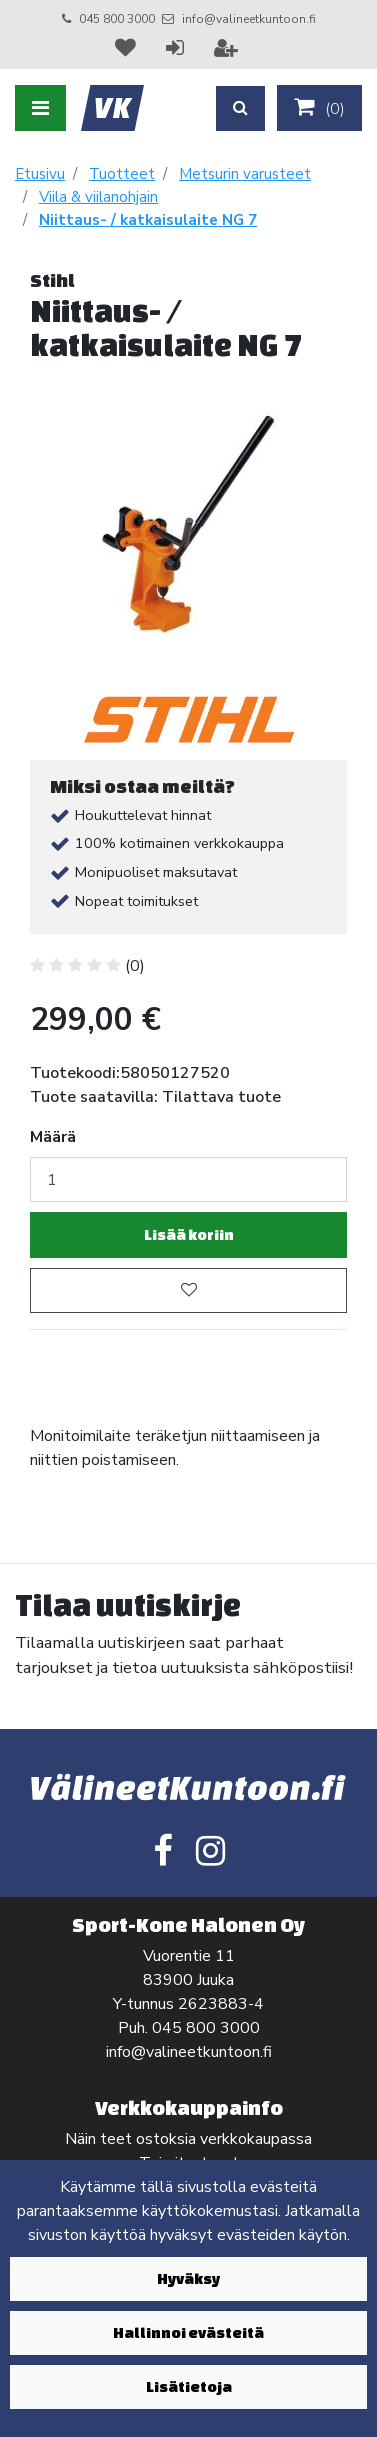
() (319, 108)
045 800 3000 (117, 19)
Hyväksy (188, 2278)
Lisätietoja (189, 2386)
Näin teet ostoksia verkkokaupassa (188, 2139)
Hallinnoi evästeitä (188, 2332)
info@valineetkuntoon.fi (249, 19)
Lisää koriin (189, 1234)
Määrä (53, 1137)
